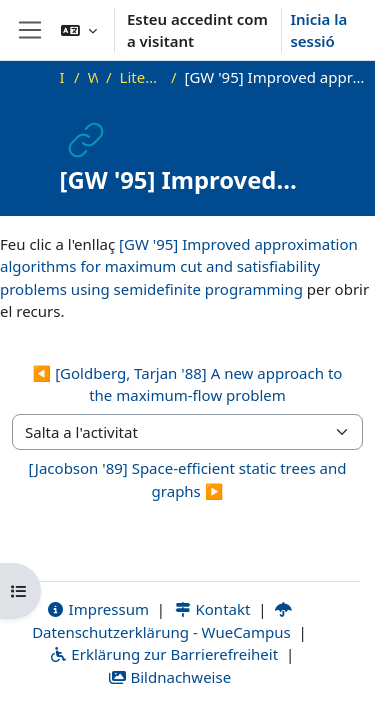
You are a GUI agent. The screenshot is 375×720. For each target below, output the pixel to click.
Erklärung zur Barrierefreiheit (163, 654)
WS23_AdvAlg (93, 77)
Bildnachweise (169, 677)
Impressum (97, 609)
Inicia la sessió (318, 30)
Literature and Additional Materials (141, 77)
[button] (79, 30)
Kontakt (212, 609)
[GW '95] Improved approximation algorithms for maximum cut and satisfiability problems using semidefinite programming (179, 266)
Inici (63, 77)
